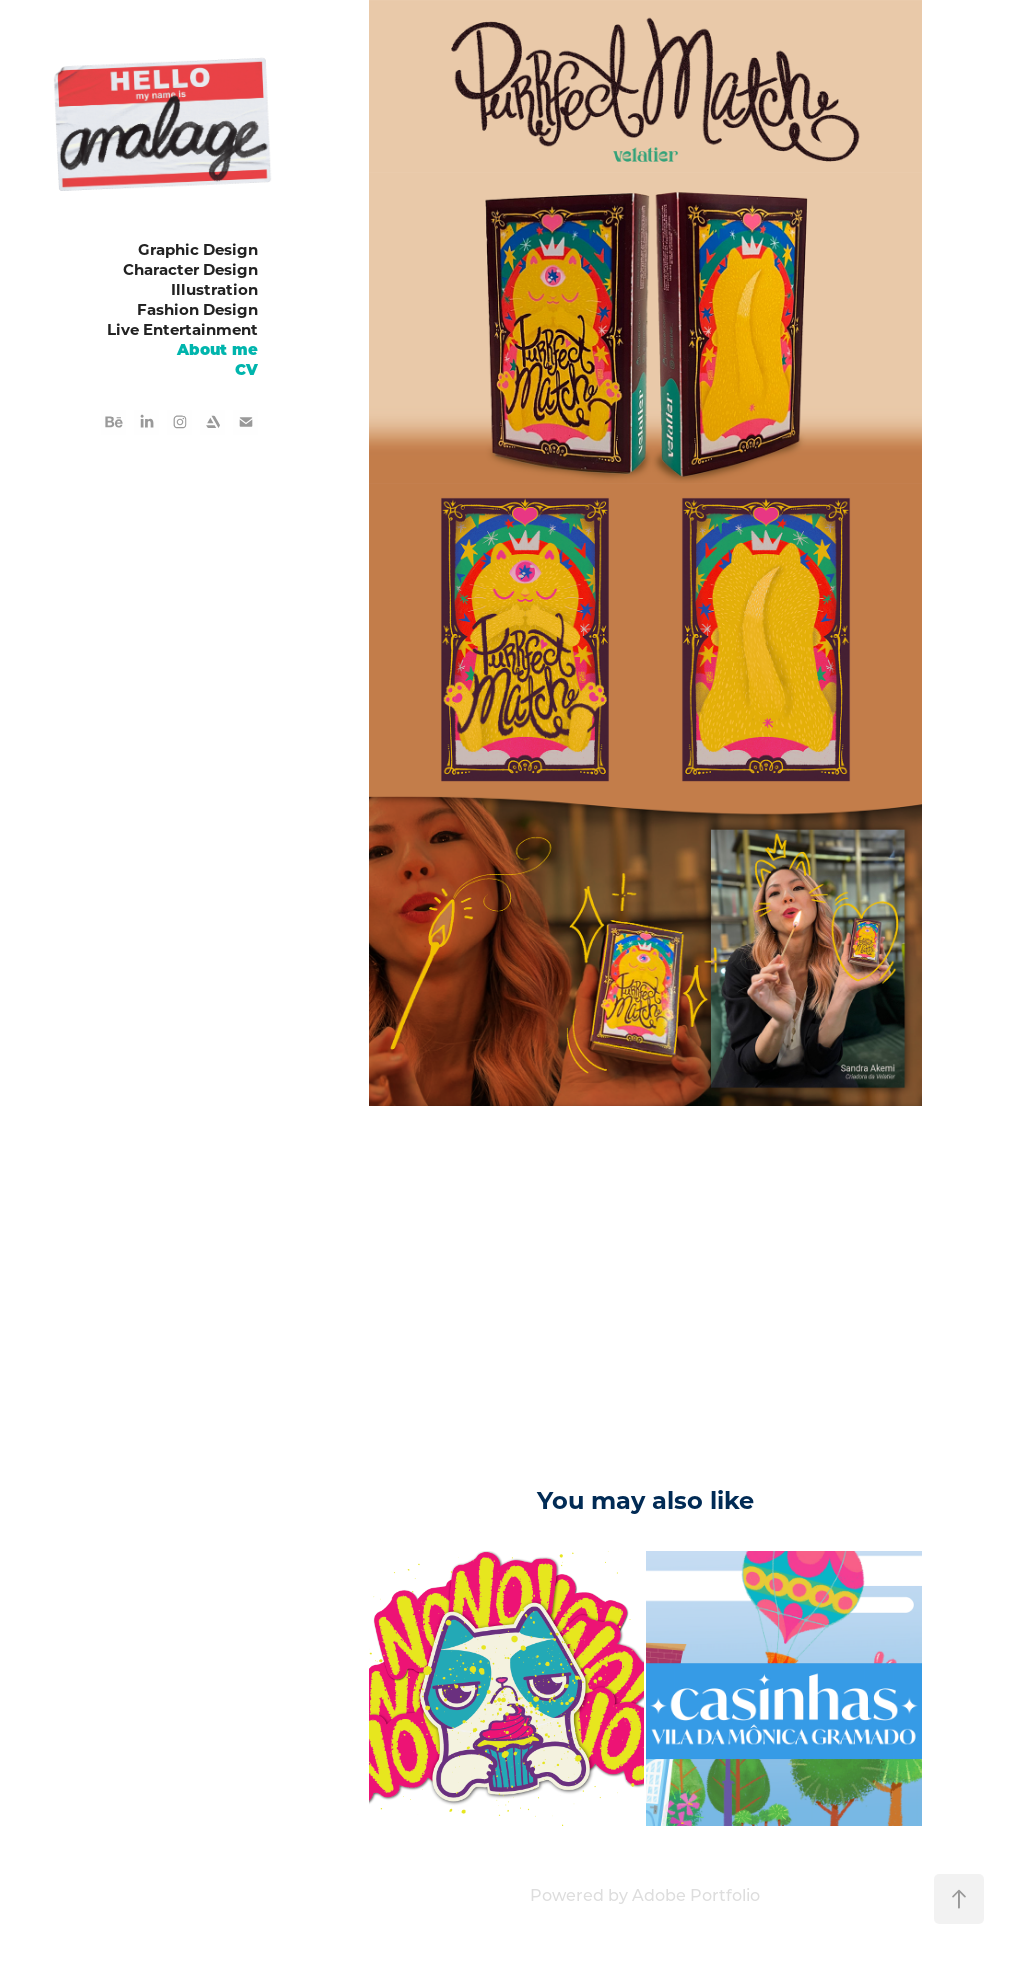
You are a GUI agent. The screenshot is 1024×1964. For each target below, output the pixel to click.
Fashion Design (197, 309)
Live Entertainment (182, 329)
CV (246, 368)
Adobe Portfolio (696, 1894)
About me (217, 348)
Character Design (190, 269)
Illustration (214, 289)
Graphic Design (198, 249)
